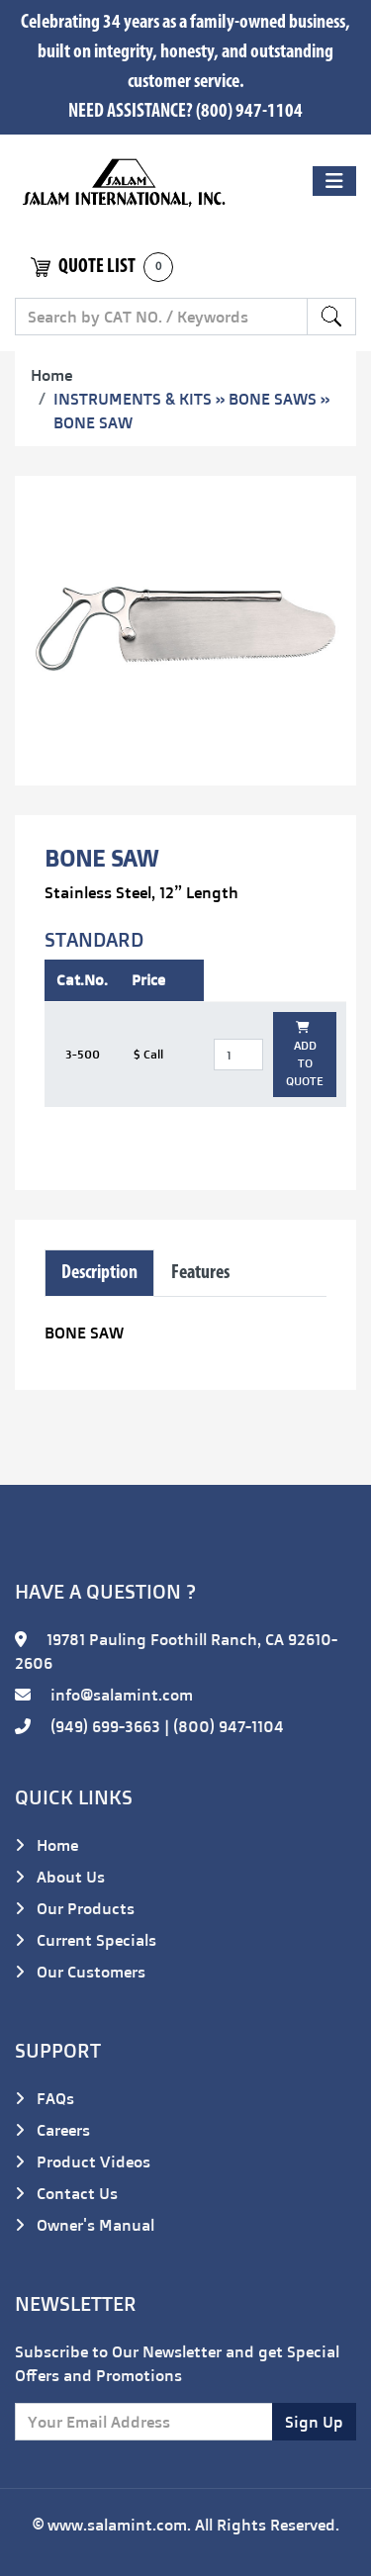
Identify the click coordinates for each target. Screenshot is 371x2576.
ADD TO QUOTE (305, 1055)
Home (51, 375)
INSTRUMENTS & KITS (132, 399)
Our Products (75, 1908)
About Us (60, 1876)
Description (99, 1273)
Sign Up (314, 2422)
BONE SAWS (273, 399)
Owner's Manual (84, 2225)
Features (200, 1273)
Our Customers (80, 1971)
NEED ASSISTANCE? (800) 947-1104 (185, 112)
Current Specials (85, 1940)
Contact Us (66, 2193)
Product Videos (82, 2161)
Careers (52, 2130)
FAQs (44, 2098)
